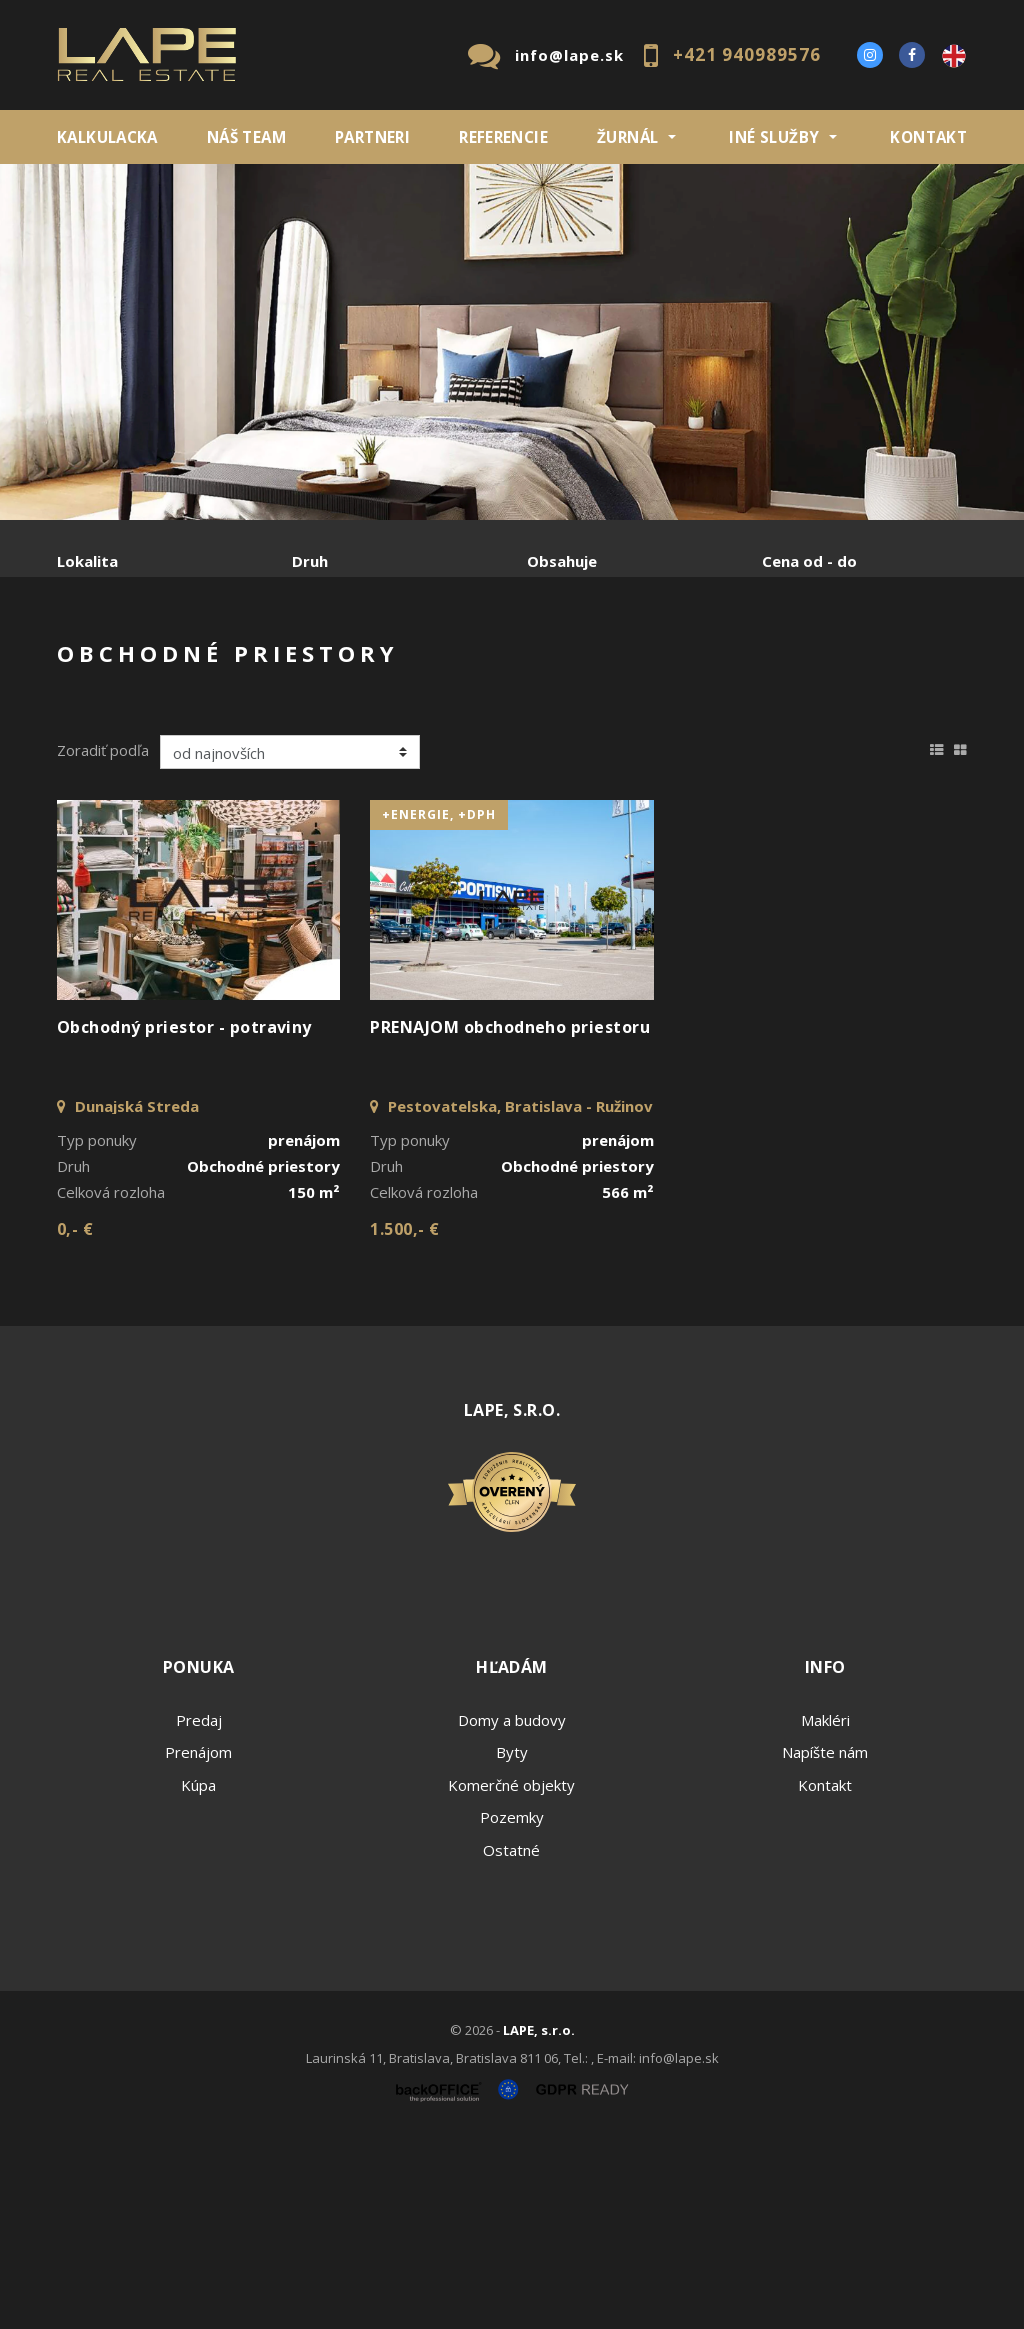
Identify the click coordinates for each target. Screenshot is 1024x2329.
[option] (512, 342)
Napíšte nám (825, 1944)
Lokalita (87, 561)
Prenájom (241, 665)
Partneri (372, 137)
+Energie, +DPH (439, 1006)
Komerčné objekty (511, 1977)
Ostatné (511, 2042)
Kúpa (357, 665)
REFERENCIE (503, 137)
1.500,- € (404, 1421)
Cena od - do (809, 561)
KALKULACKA (107, 137)
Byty (512, 1944)
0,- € (75, 1421)
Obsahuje (562, 561)
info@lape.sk (569, 55)
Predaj (119, 665)
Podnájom (132, 713)
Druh (310, 561)
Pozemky (512, 2009)
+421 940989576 (747, 54)
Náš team (246, 137)
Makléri (825, 1912)
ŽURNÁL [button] (627, 137)
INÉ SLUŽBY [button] (774, 137)
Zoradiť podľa (103, 942)
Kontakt (928, 137)
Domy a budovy (512, 1912)
